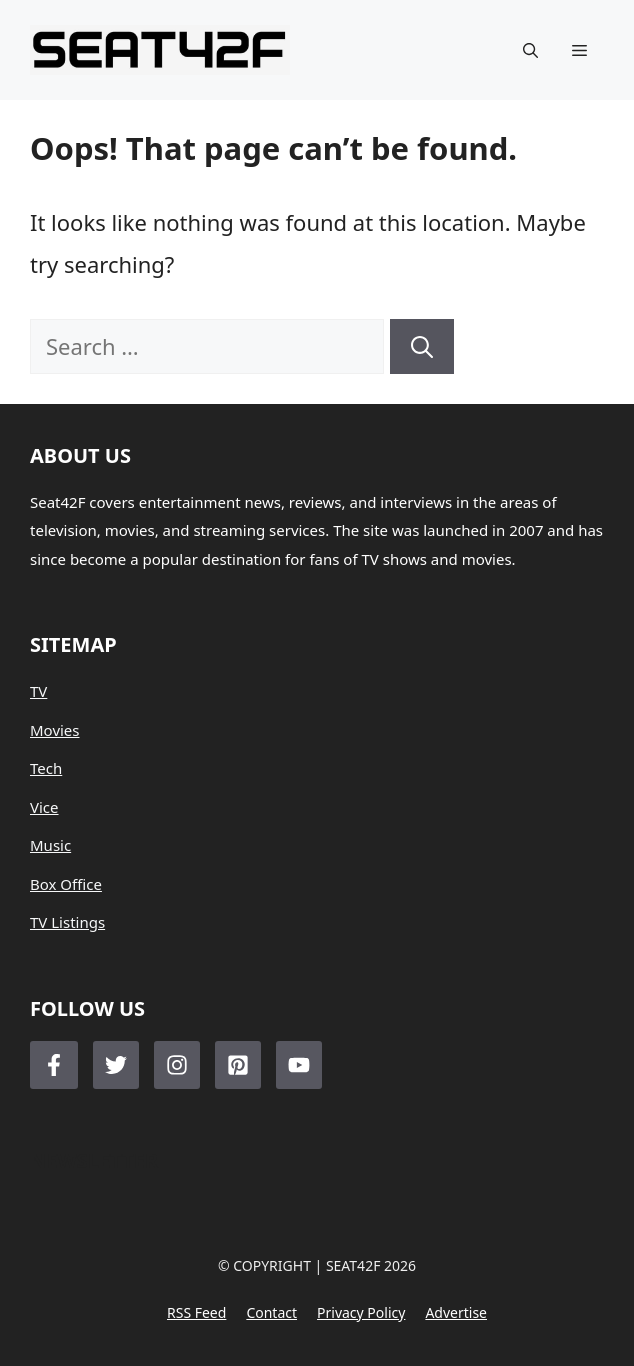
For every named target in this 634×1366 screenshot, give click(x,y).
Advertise (456, 1312)
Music (50, 845)
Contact (271, 1312)
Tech (46, 768)
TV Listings (67, 922)
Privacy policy (361, 1312)
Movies (55, 730)
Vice (44, 807)
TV (38, 691)
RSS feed (196, 1312)
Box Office (66, 884)
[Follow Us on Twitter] (116, 1065)
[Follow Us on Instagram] (177, 1065)
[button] (530, 50)
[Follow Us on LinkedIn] (238, 1065)
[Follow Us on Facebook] (54, 1065)
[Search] (422, 346)
